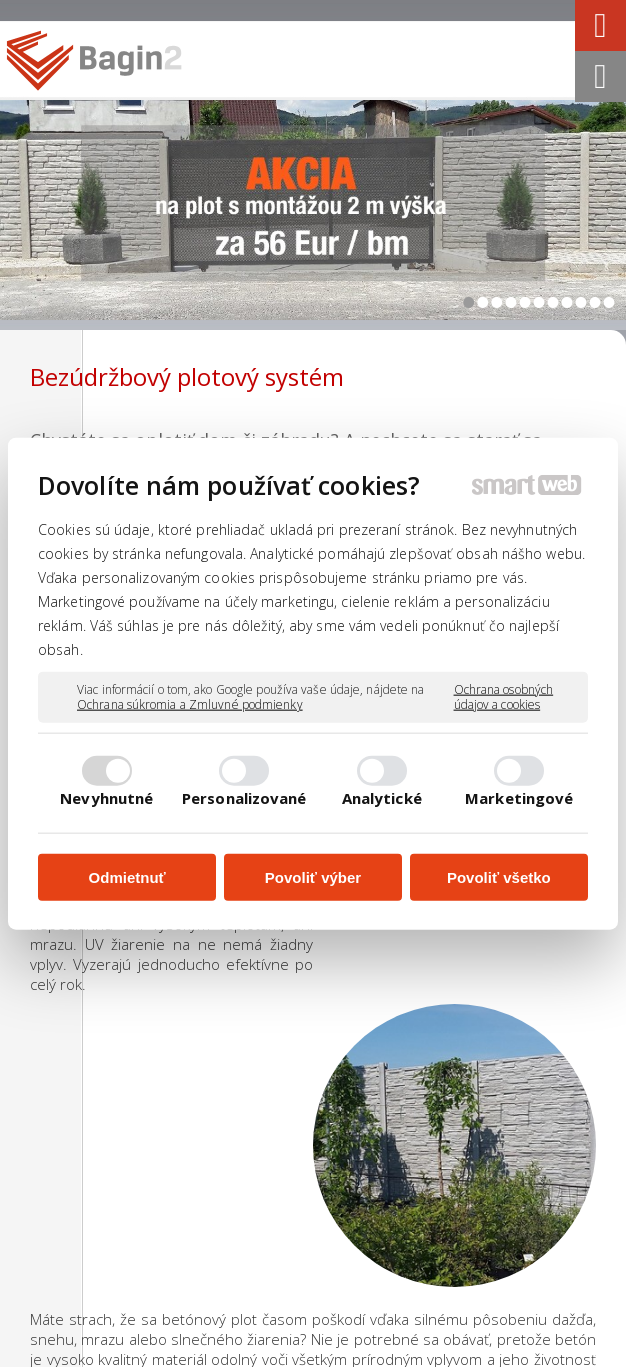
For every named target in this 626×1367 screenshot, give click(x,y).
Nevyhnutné (106, 798)
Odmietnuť (127, 876)
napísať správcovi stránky (414, 1336)
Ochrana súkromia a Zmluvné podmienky (190, 704)
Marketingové (519, 798)
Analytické (382, 798)
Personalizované (244, 798)
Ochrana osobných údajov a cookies (504, 696)
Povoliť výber (313, 876)
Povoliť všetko (499, 876)
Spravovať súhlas (402, 1355)
